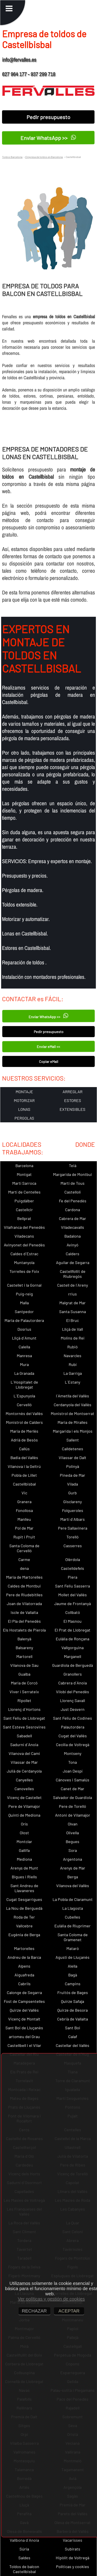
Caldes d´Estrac (24, 1253)
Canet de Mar (72, 1788)
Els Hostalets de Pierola (24, 1629)
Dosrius (24, 1329)
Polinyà (72, 1466)
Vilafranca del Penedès (24, 1227)
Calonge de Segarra (24, 1992)
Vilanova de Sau (24, 1665)
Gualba (24, 1674)
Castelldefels (72, 1568)
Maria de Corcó (24, 1682)
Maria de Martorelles (24, 1577)
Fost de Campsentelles (24, 2001)
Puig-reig (24, 1293)
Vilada (72, 1483)
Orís (24, 1823)
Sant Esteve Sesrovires (24, 1726)
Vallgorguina (72, 1647)
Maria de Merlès (24, 1431)
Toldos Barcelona (12, 156)
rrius (72, 1293)
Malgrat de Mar (72, 1302)
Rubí (73, 1364)
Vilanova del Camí (24, 1753)
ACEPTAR (69, 2310)
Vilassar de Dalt (72, 1457)
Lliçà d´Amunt (24, 1337)
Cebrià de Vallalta (72, 2018)
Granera (24, 1501)
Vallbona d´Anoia (24, 2540)
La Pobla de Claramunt (73, 1899)
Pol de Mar (24, 1528)
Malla (24, 1302)
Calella (24, 1346)
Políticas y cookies (72, 2566)
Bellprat (24, 1218)
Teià (72, 1165)
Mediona (24, 1859)
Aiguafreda (24, 1974)
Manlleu (24, 1519)
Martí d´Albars (72, 1519)
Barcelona (24, 1165)
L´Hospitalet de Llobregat (24, 1384)
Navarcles (72, 1355)
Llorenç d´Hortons (24, 1709)
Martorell (24, 1656)
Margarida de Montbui (72, 1174)
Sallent (72, 1439)
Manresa (24, 1355)
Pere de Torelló (72, 1806)
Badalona (72, 1236)
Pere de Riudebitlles (24, 1594)
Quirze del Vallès (24, 2010)
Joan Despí (72, 1770)
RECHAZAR (34, 2310)
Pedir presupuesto (48, 117)
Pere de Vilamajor (24, 1806)
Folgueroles (72, 1510)
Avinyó (72, 1244)
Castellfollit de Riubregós (72, 1274)
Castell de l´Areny (72, 1285)
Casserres (72, 1545)
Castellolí (72, 1191)
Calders (72, 1253)
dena (24, 1568)
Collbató (72, 1612)
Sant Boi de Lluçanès (24, 2027)
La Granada (24, 1373)
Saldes (24, 2557)
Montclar (24, 1841)
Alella (72, 1966)
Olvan (73, 1823)
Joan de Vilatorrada (24, 1603)
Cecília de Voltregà (72, 1744)
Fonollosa (24, 1510)
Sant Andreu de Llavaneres (24, 1888)
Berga (72, 1876)
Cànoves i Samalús (72, 1779)
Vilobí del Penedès (72, 1691)
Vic (24, 1492)
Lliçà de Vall (72, 1329)
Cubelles (72, 1916)
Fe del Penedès (72, 1200)
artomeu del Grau (24, 2036)
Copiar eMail (48, 1061)
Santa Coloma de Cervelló (24, 1548)
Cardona (72, 1209)
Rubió (72, 1346)
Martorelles (24, 1948)
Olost (24, 1832)
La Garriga (72, 1373)
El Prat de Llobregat (72, 1629)
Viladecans (24, 1236)
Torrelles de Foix (24, 1271)
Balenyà (24, 1638)
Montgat (24, 1174)
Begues (72, 1841)
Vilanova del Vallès (72, 1885)
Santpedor (24, 1311)
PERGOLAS (24, 1118)
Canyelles (24, 1779)
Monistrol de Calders (24, 1422)
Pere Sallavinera (72, 1528)
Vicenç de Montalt (24, 2018)
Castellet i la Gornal (24, 1285)
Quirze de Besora (72, 2010)
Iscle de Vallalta (24, 1612)
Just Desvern (73, 1709)
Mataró (72, 1948)
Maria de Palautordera (24, 1320)
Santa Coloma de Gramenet (73, 1937)
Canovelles (24, 1788)
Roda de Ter (24, 1916)
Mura (24, 1364)
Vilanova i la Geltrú (24, 1466)
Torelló (72, 1536)
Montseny (72, 1753)
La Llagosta (72, 1908)
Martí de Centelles (24, 1191)
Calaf (72, 2036)
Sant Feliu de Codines (72, 1718)
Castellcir (24, 1209)
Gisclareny (72, 1501)
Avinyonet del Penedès (24, 1244)
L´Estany (72, 1382)
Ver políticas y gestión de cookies (51, 2298)
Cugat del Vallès (72, 1735)
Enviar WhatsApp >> (48, 137)
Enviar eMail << (48, 1046)
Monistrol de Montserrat (72, 1413)
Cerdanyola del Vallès (72, 1404)
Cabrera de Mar (72, 1218)
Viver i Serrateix (24, 1691)
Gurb (72, 1492)
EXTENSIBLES (72, 1109)
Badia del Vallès (24, 1457)
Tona (72, 1762)
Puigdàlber (24, 1200)
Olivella (72, 1832)
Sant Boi (72, 2027)
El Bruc (72, 1320)
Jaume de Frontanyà (72, 1603)
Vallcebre (24, 1925)
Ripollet (24, 1700)
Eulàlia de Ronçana (72, 1638)
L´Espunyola (24, 1395)
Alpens (24, 1966)
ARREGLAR (72, 1091)
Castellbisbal (24, 1483)
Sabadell (24, 1735)
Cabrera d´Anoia (72, 1682)
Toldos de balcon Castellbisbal (24, 2569)
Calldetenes (72, 1448)
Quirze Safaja (72, 2001)
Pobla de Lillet (24, 1475)
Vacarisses (72, 2540)
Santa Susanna (72, 1311)
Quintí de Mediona (24, 1815)
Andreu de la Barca (24, 1957)
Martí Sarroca (24, 1183)
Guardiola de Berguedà (72, 1665)
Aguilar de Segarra (72, 1262)
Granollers (72, 1674)
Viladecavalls (72, 1227)
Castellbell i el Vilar (24, 2045)
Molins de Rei (73, 1337)
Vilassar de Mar (24, 1762)
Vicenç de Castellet (24, 1797)
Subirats (72, 2548)
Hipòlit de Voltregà (72, 2557)
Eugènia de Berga (24, 1934)
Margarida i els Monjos (72, 1431)
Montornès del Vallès (24, 1413)
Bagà (72, 1974)
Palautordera (72, 1726)
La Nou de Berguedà (24, 1908)
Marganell (72, 1656)
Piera (72, 1577)
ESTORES (72, 1100)
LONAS (24, 1109)
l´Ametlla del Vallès (72, 1395)
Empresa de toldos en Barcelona (44, 156)
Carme (24, 1559)
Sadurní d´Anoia (24, 1744)
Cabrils (24, 1983)
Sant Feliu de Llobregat (24, 1718)
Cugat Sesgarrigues (24, 1899)
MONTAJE (24, 1091)
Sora (72, 1850)
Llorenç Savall (72, 1700)
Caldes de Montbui (24, 1585)
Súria (24, 2548)
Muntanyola (24, 1262)
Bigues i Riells (24, 1876)
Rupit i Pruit (24, 1536)
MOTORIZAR (24, 1100)
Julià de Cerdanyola (24, 1770)
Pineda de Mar (72, 1475)
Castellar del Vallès (72, 2045)
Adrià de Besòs (24, 1439)
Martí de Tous (73, 1183)
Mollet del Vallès (72, 1594)
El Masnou (72, 1621)
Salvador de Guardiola (72, 1797)
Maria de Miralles (72, 1422)
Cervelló (24, 1404)
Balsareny (24, 1647)
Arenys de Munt (24, 1867)
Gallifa (24, 1850)
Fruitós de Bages (72, 1992)
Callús (24, 1448)
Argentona (72, 1859)
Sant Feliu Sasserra (72, 1585)
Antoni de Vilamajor (72, 1815)
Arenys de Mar (72, 1867)
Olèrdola (72, 1559)
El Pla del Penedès (24, 1621)
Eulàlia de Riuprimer (72, 1925)
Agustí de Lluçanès (73, 1957)
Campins (72, 1983)
